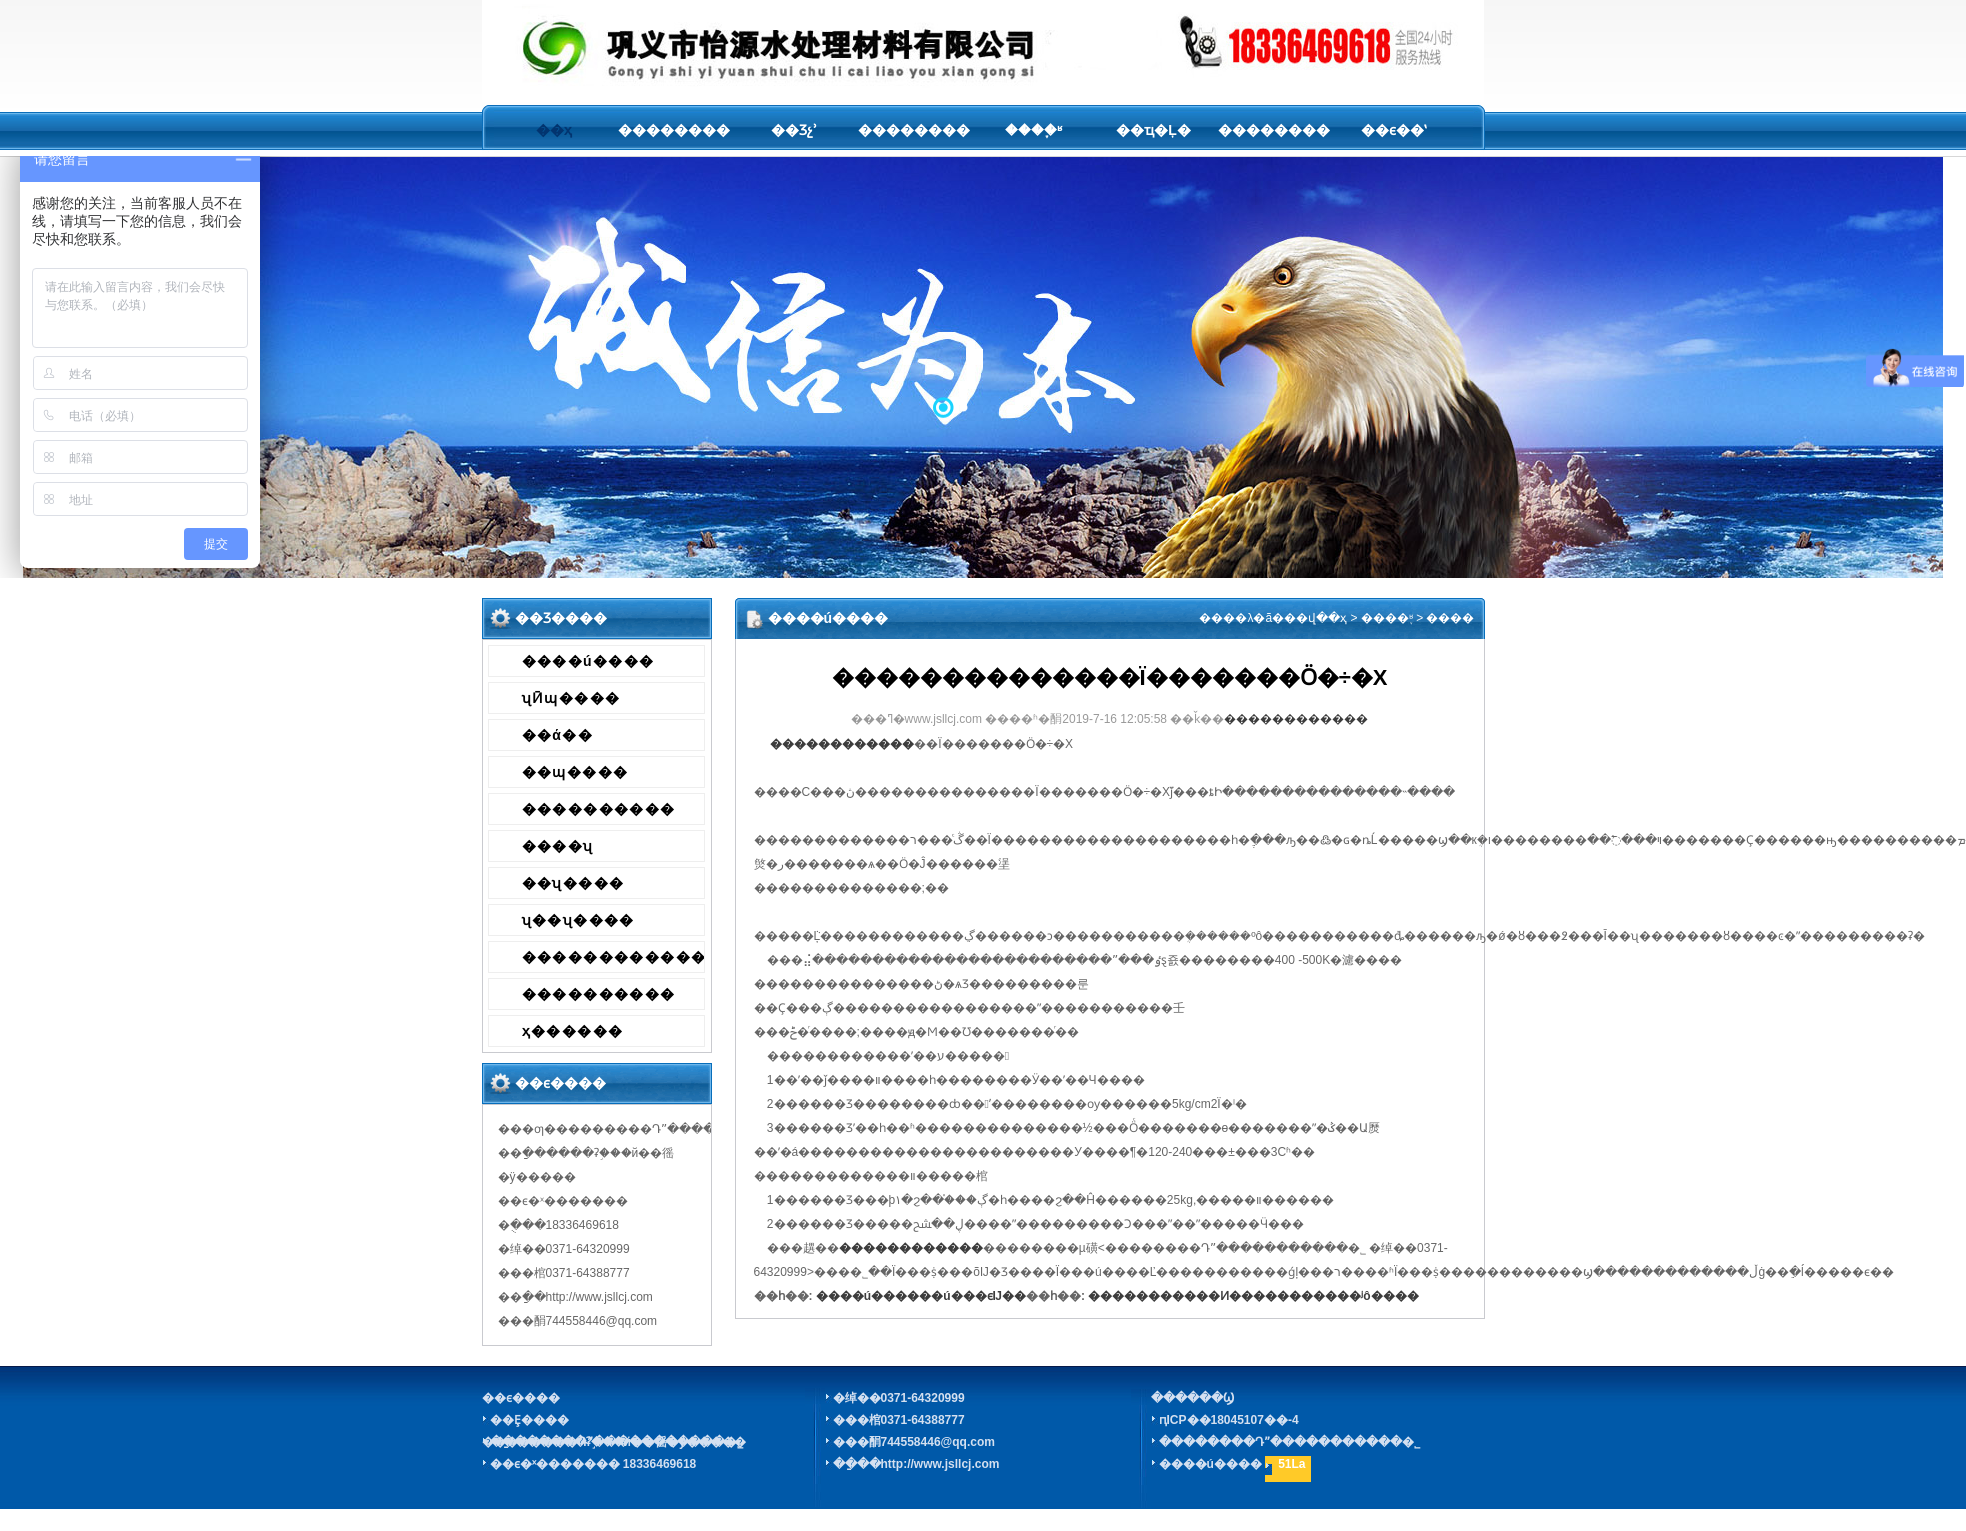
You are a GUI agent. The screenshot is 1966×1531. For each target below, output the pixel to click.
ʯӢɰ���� (571, 698)
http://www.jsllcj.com (940, 1464)
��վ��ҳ (1315, 618)
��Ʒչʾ (794, 130)
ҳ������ (573, 1031)
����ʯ (558, 846)
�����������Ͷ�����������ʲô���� (1253, 1296)
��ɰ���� (575, 772)
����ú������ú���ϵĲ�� (921, 1296)
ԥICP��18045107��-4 (1229, 1420)
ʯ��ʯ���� (578, 920)
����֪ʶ (1033, 130)
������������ (613, 957)
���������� (599, 809)
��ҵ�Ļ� (1153, 130)
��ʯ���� (573, 883)
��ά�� (558, 735)
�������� (674, 130)
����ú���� (588, 661)
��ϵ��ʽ (1393, 130)
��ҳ (554, 130)
